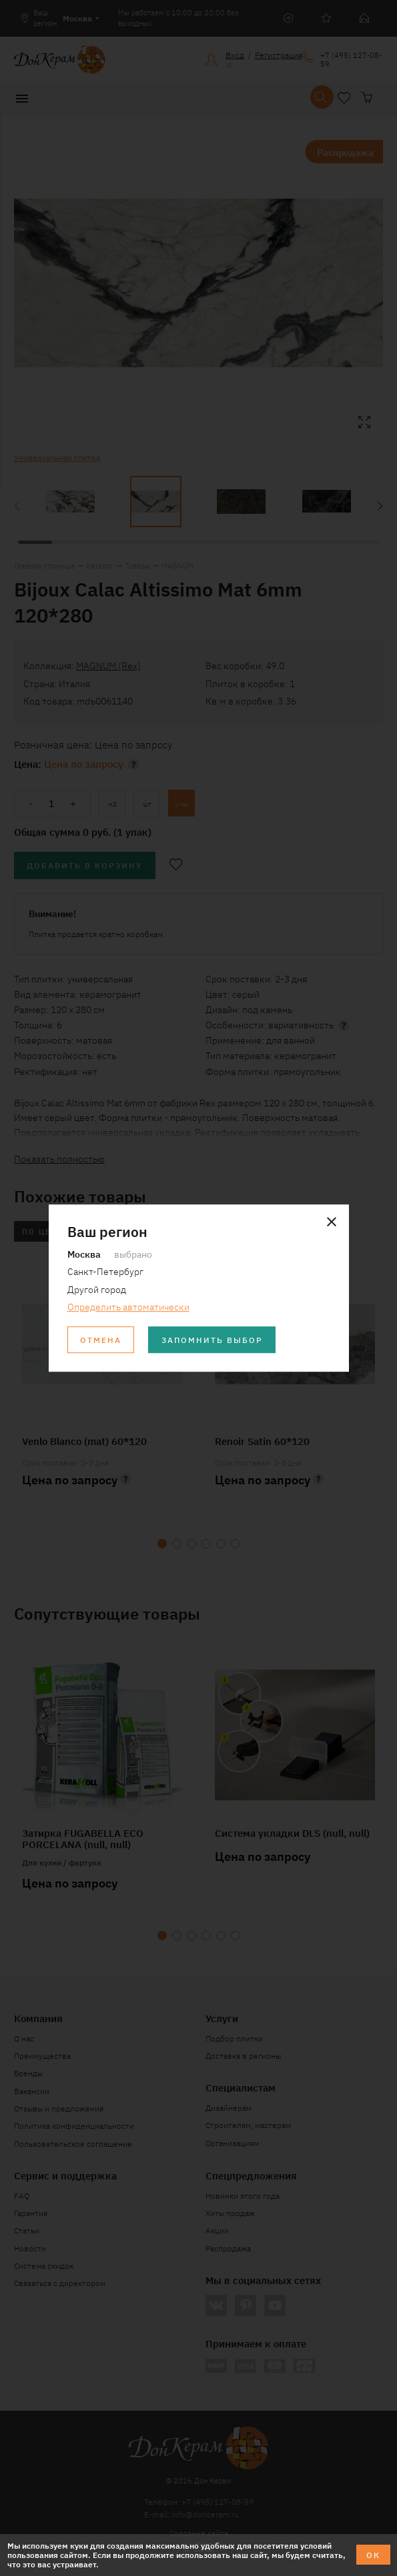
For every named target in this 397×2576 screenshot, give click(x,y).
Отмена (100, 1339)
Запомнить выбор (212, 1339)
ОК (373, 2554)
